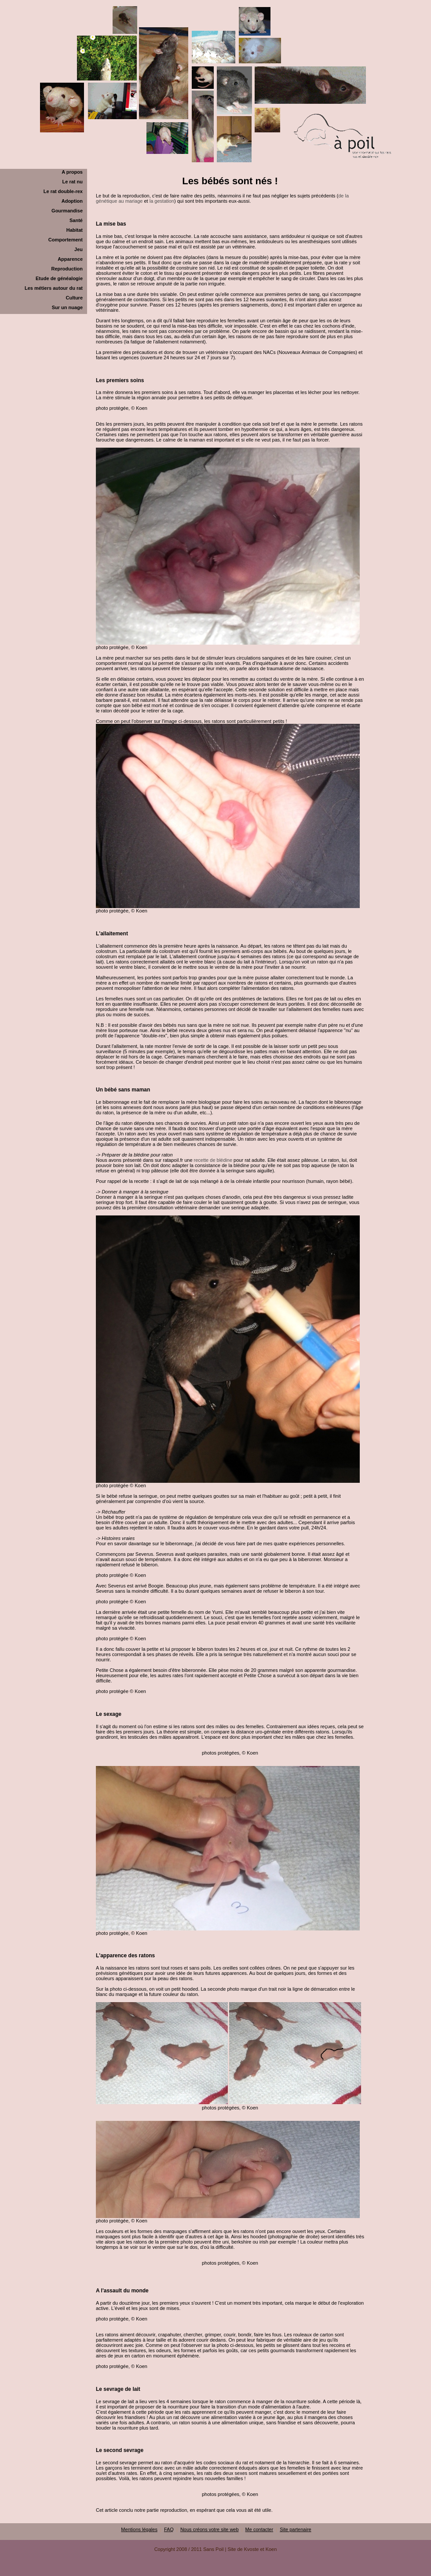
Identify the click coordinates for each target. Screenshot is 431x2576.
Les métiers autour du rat (54, 288)
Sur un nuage (67, 307)
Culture (74, 297)
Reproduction (67, 268)
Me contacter (259, 2529)
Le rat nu (72, 181)
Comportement (65, 239)
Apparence (70, 259)
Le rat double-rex (63, 191)
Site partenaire (295, 2529)
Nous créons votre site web (209, 2529)
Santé (76, 220)
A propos (72, 172)
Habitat (74, 230)
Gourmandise (67, 210)
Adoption (72, 201)
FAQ (169, 2529)
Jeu (78, 249)
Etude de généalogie (59, 278)
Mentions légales (139, 2529)
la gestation (162, 201)
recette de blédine (213, 1160)
